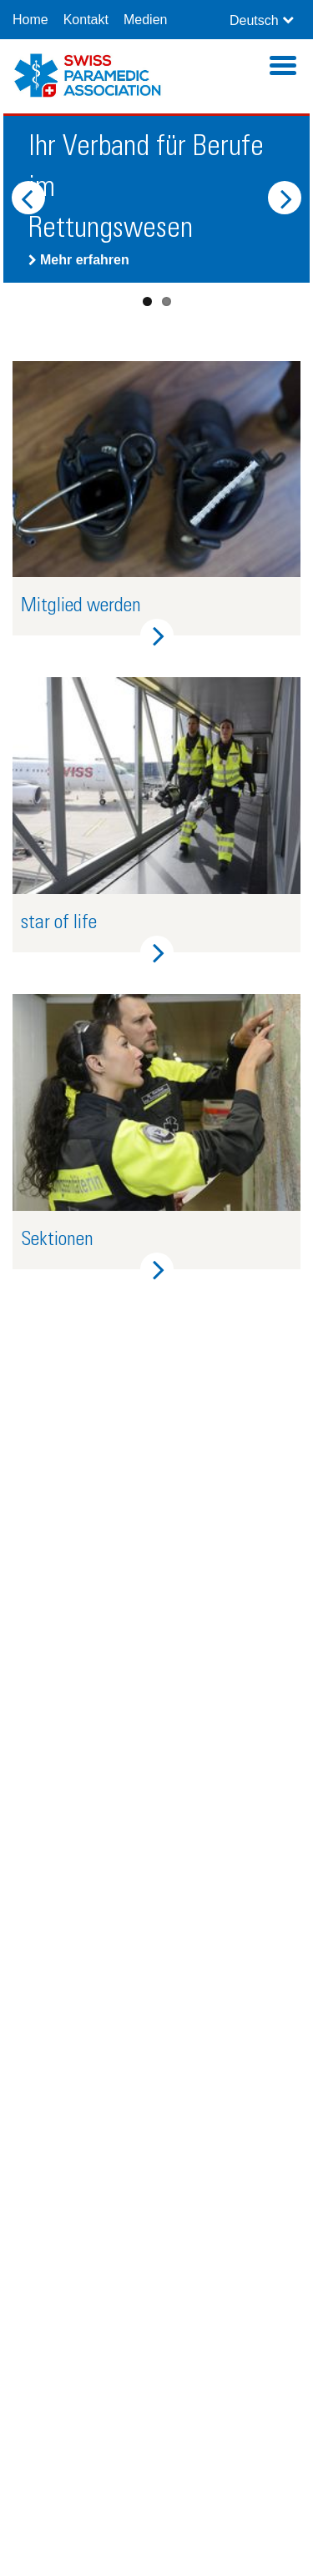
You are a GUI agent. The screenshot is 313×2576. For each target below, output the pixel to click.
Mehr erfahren (78, 260)
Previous (28, 197)
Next (284, 197)
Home (30, 20)
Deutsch (254, 20)
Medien (145, 20)
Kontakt (86, 20)
